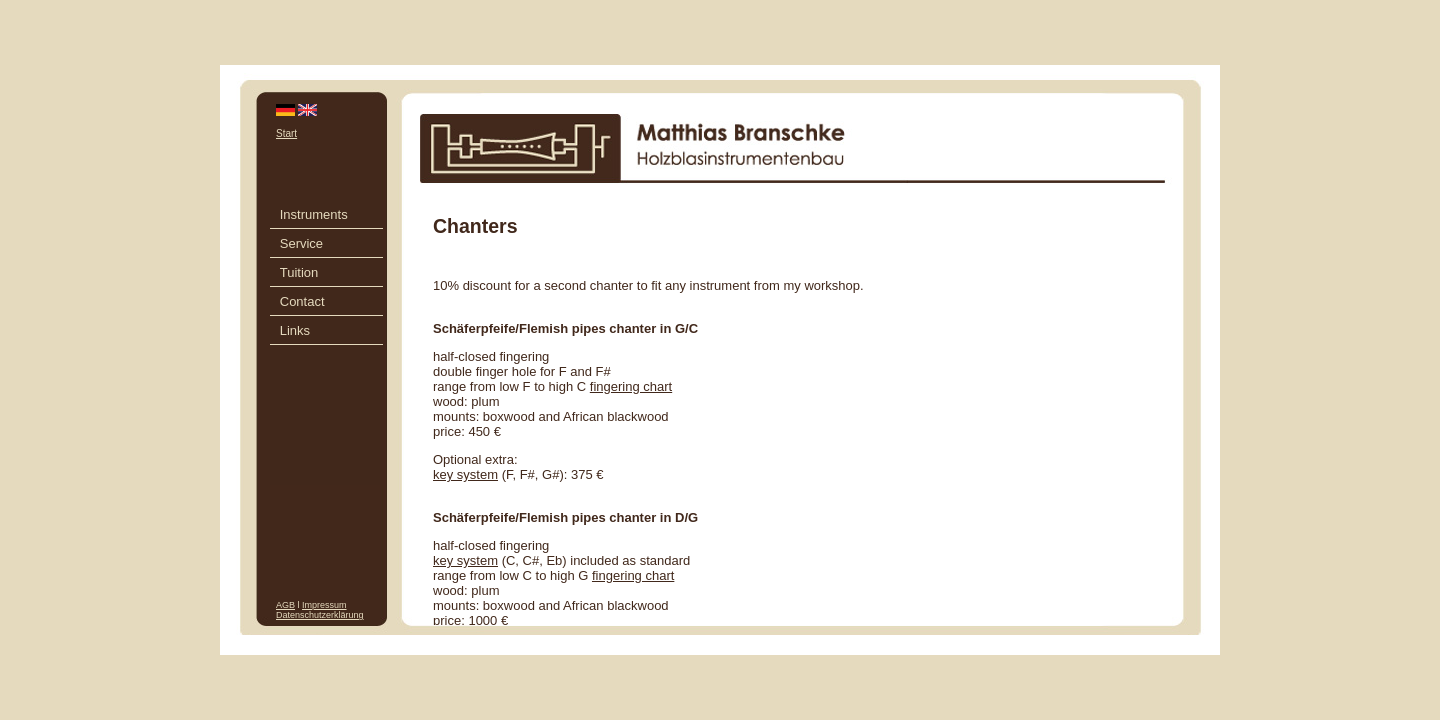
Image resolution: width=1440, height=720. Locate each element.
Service (301, 243)
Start (286, 133)
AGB (285, 605)
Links (295, 330)
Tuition (299, 272)
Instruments (314, 214)
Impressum (324, 605)
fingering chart (631, 386)
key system (465, 474)
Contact (302, 301)
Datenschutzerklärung (320, 615)
